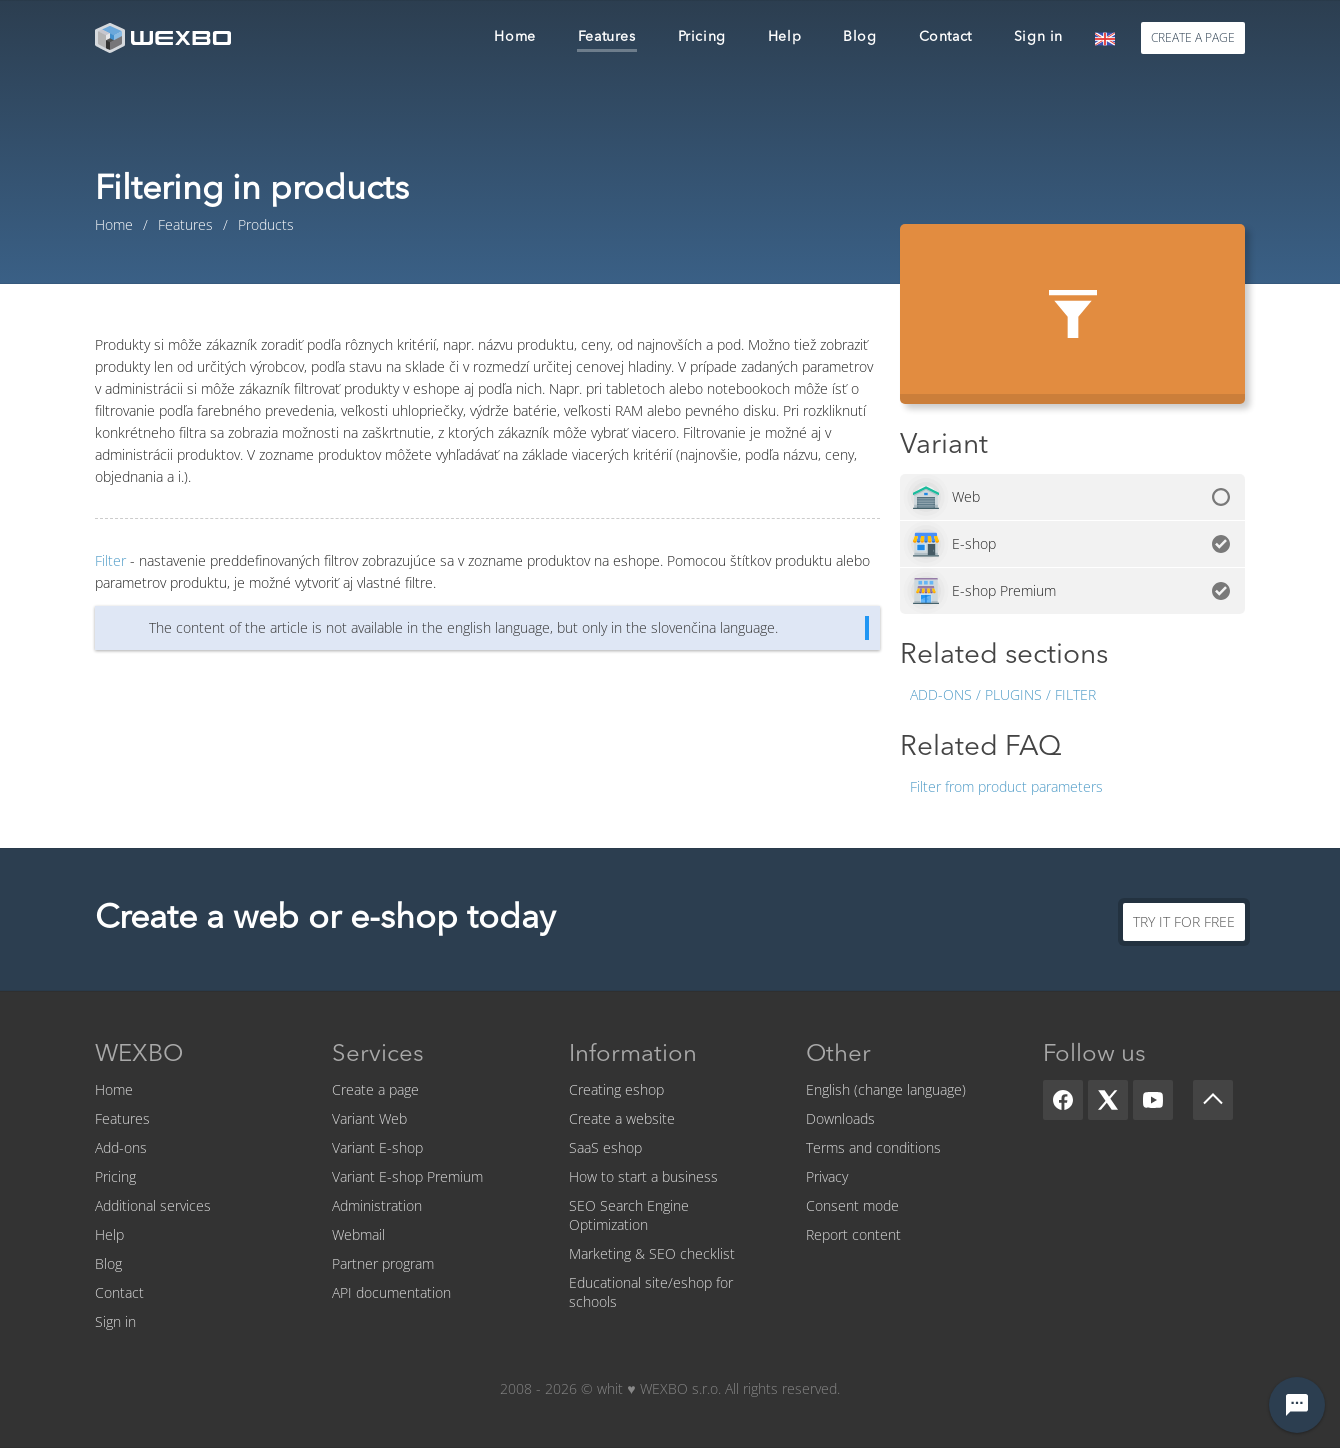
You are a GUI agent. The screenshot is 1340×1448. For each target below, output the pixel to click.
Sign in (115, 1321)
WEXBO (139, 1055)
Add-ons (121, 1147)
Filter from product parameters (1006, 786)
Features (122, 1118)
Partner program (383, 1263)
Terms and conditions (873, 1147)
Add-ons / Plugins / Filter (1003, 694)
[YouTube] (1153, 1100)
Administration (377, 1205)
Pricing (115, 1176)
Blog (108, 1263)
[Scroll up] (1213, 1100)
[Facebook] (1063, 1100)
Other (838, 1055)
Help (109, 1234)
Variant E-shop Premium (407, 1176)
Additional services (153, 1205)
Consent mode (852, 1205)
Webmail (358, 1234)
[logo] (165, 37)
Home (114, 1089)
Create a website (622, 1118)
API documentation (391, 1292)
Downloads (840, 1118)
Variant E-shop (377, 1147)
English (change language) (886, 1089)
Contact (119, 1292)
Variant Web (369, 1118)
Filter (110, 560)
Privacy (827, 1176)
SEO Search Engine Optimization (629, 1215)
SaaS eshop (605, 1147)
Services (378, 1055)
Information (633, 1055)
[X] (1108, 1100)
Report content (853, 1234)
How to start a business (643, 1176)
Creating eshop (616, 1089)
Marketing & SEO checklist (652, 1253)
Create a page (375, 1089)
